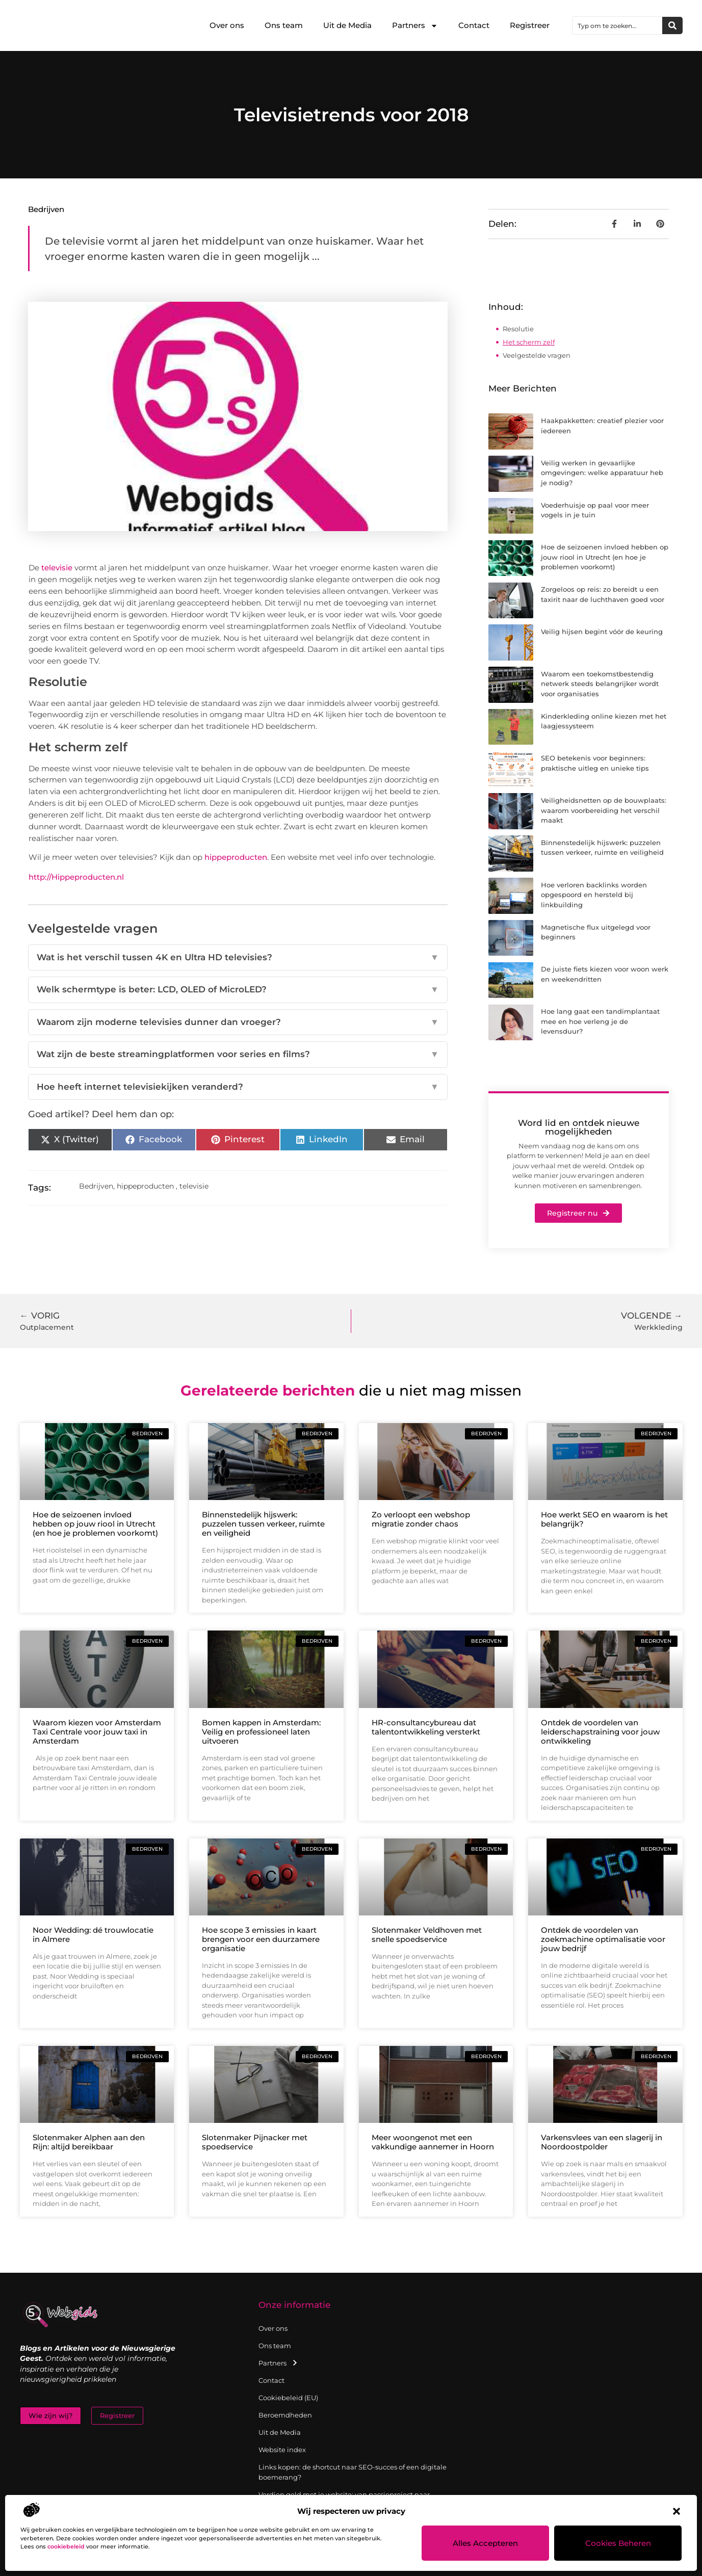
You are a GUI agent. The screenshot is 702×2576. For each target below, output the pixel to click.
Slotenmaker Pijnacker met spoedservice (254, 2142)
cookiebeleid (66, 2546)
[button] (676, 2511)
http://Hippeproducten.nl (76, 877)
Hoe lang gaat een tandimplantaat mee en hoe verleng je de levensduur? (600, 1021)
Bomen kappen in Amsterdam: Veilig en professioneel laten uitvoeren (261, 1732)
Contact (473, 25)
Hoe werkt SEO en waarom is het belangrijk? (604, 1519)
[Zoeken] (672, 25)
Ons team (284, 25)
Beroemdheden (285, 2415)
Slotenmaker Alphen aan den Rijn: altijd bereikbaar (89, 2142)
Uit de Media (347, 25)
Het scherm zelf (529, 342)
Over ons (227, 25)
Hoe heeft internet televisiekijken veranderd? (238, 1087)
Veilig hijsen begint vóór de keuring (602, 631)
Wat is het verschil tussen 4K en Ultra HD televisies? (238, 957)
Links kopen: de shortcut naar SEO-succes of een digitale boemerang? (352, 2472)
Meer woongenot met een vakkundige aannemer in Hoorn (433, 2142)
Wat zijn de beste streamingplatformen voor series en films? (238, 1054)
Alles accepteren (485, 2543)
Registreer (530, 25)
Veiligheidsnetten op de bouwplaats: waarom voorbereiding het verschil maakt (603, 810)
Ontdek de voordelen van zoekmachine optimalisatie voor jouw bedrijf (603, 1939)
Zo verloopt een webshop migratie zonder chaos (421, 1519)
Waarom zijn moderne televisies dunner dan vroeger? (238, 1022)
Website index (282, 2450)
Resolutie (518, 329)
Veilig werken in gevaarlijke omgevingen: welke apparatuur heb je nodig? (602, 473)
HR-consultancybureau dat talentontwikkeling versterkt (426, 1727)
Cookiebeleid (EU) (288, 2398)
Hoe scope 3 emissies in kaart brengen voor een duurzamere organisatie (261, 1939)
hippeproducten (235, 857)
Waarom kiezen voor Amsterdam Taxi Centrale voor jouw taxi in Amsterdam (97, 1732)
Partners (415, 26)
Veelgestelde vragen (536, 355)
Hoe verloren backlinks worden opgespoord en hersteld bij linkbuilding (594, 895)
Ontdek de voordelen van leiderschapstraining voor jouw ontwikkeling (600, 1732)
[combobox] (617, 25)
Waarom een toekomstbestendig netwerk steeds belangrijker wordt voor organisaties (600, 684)
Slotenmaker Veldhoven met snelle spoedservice (427, 1934)
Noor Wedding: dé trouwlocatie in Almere (93, 1934)
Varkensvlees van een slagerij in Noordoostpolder (601, 2142)
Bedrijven (46, 209)
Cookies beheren (618, 2543)
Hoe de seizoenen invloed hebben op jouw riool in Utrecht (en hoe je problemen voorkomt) (604, 557)
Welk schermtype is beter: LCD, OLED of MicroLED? (238, 989)
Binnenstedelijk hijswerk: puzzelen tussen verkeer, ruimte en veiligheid (263, 1524)
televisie (56, 567)
